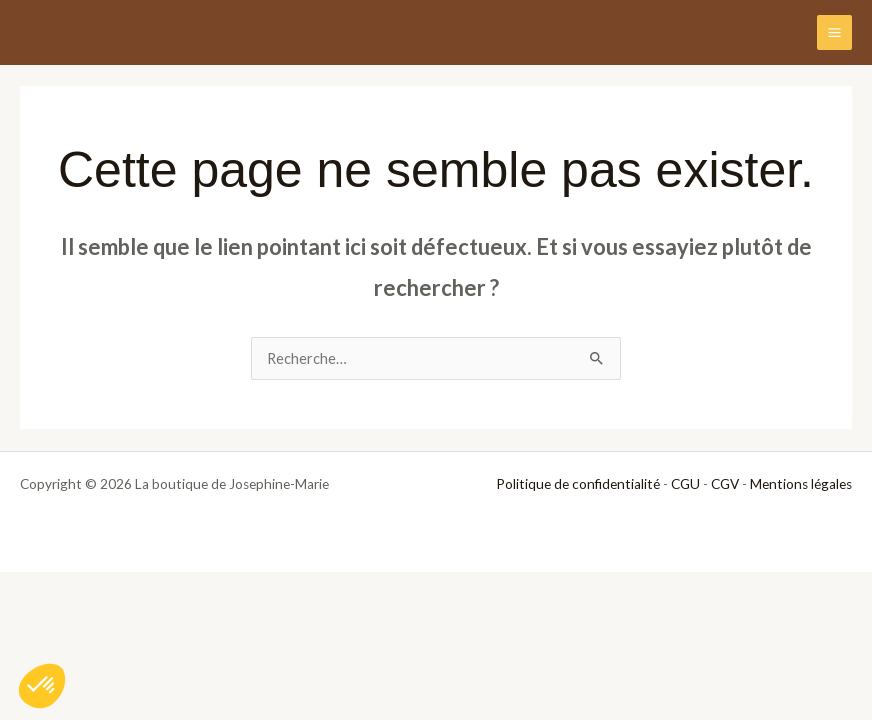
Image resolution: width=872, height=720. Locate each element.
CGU (685, 484)
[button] (42, 686)
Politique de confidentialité (578, 484)
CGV (725, 484)
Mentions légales (801, 484)
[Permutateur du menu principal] (834, 32)
